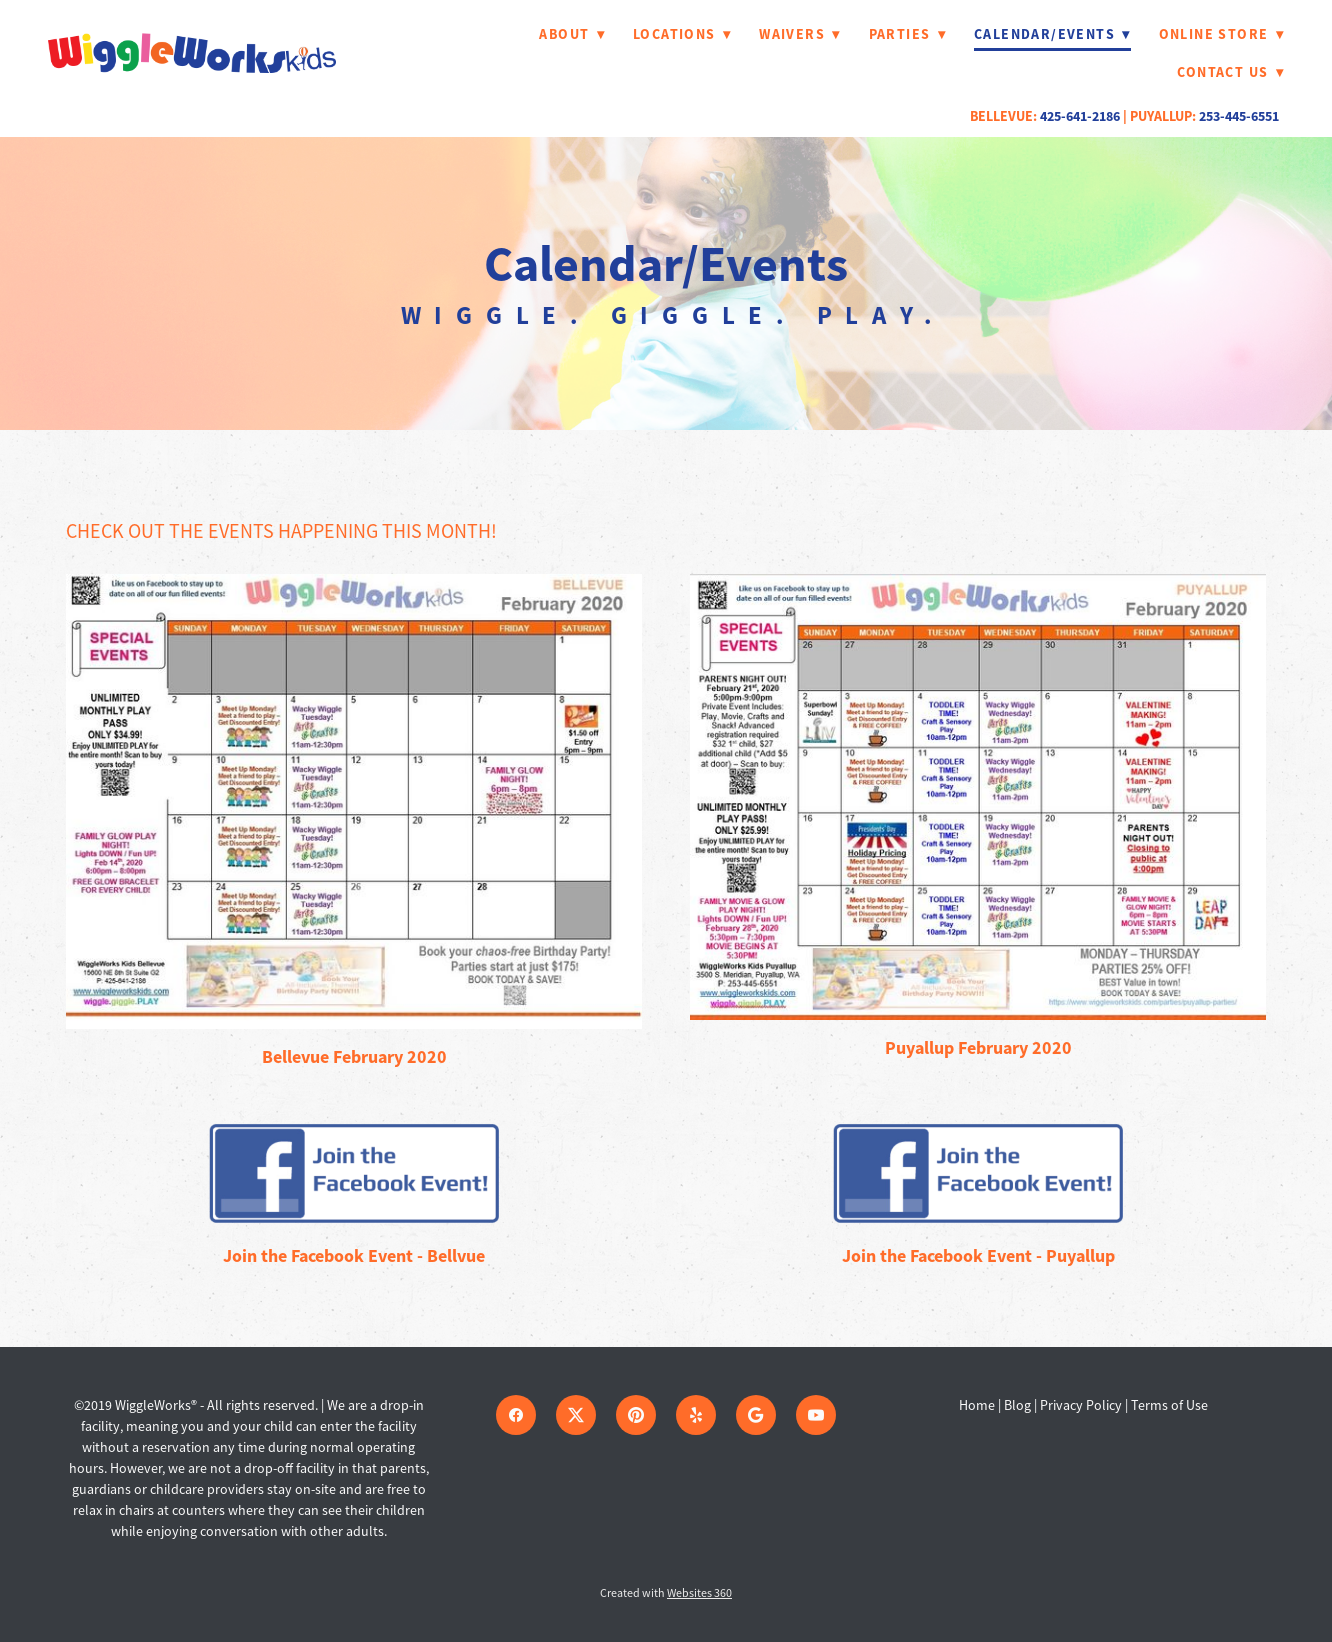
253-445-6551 (1239, 116)
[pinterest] (636, 1415)
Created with (666, 1593)
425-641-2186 (1080, 116)
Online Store (1221, 34)
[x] (576, 1415)
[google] (756, 1415)
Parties (907, 34)
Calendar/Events (1052, 34)
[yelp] (696, 1415)
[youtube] (816, 1415)
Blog (1017, 1405)
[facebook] (516, 1415)
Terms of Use (1169, 1405)
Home (978, 1405)
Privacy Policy (1081, 1405)
